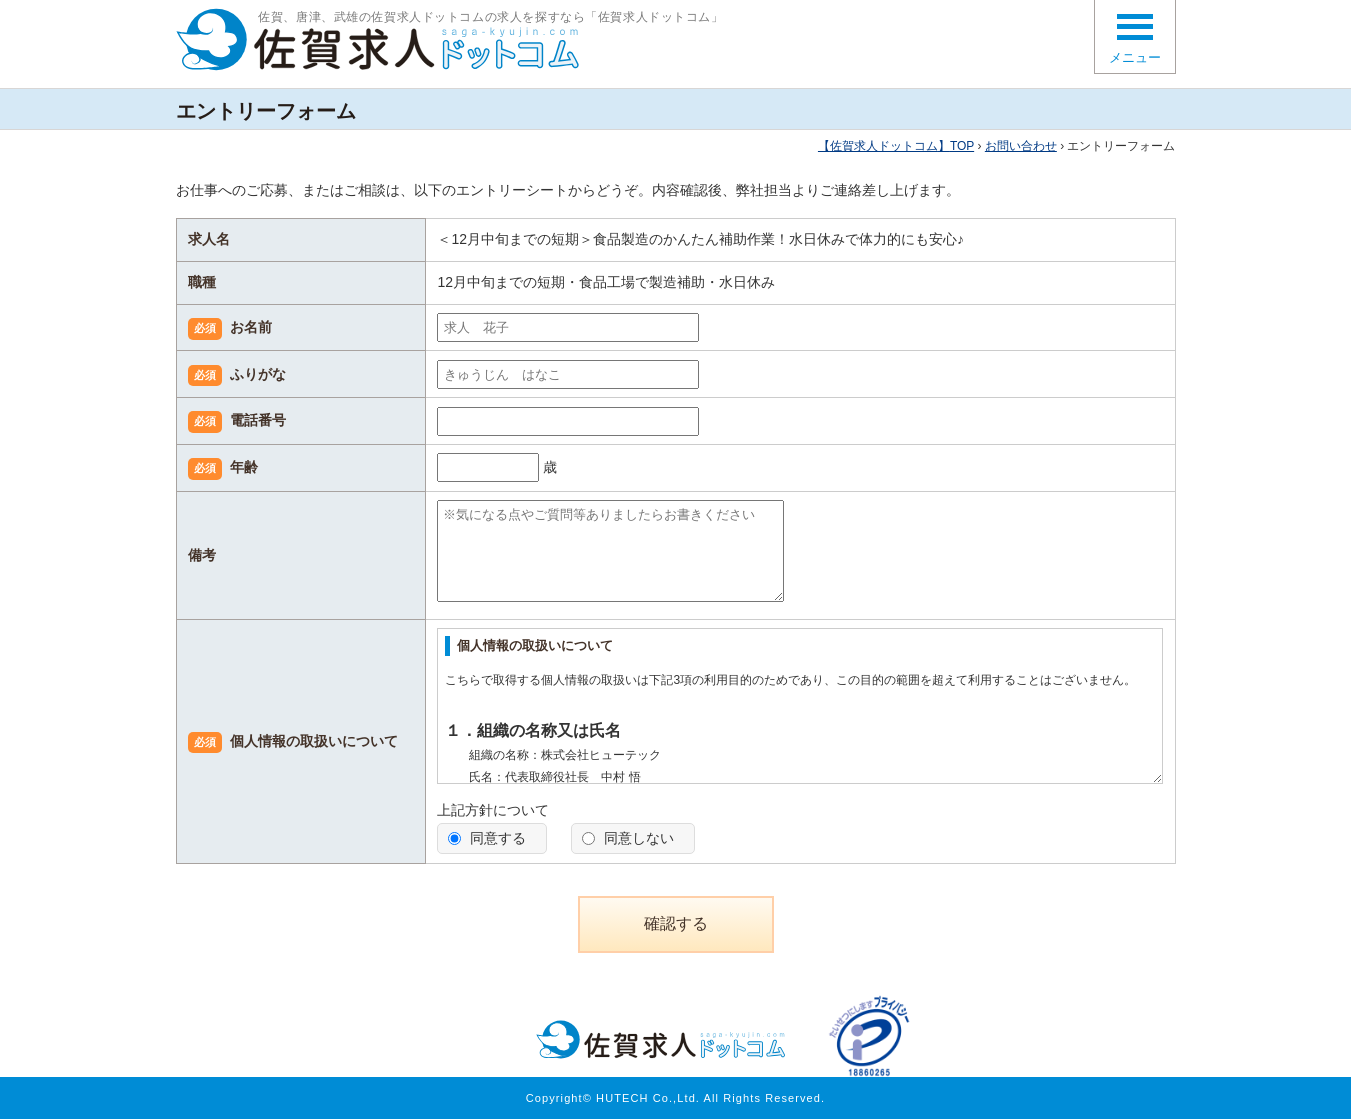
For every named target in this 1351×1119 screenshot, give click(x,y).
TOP (896, 146)
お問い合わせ (1021, 146)
